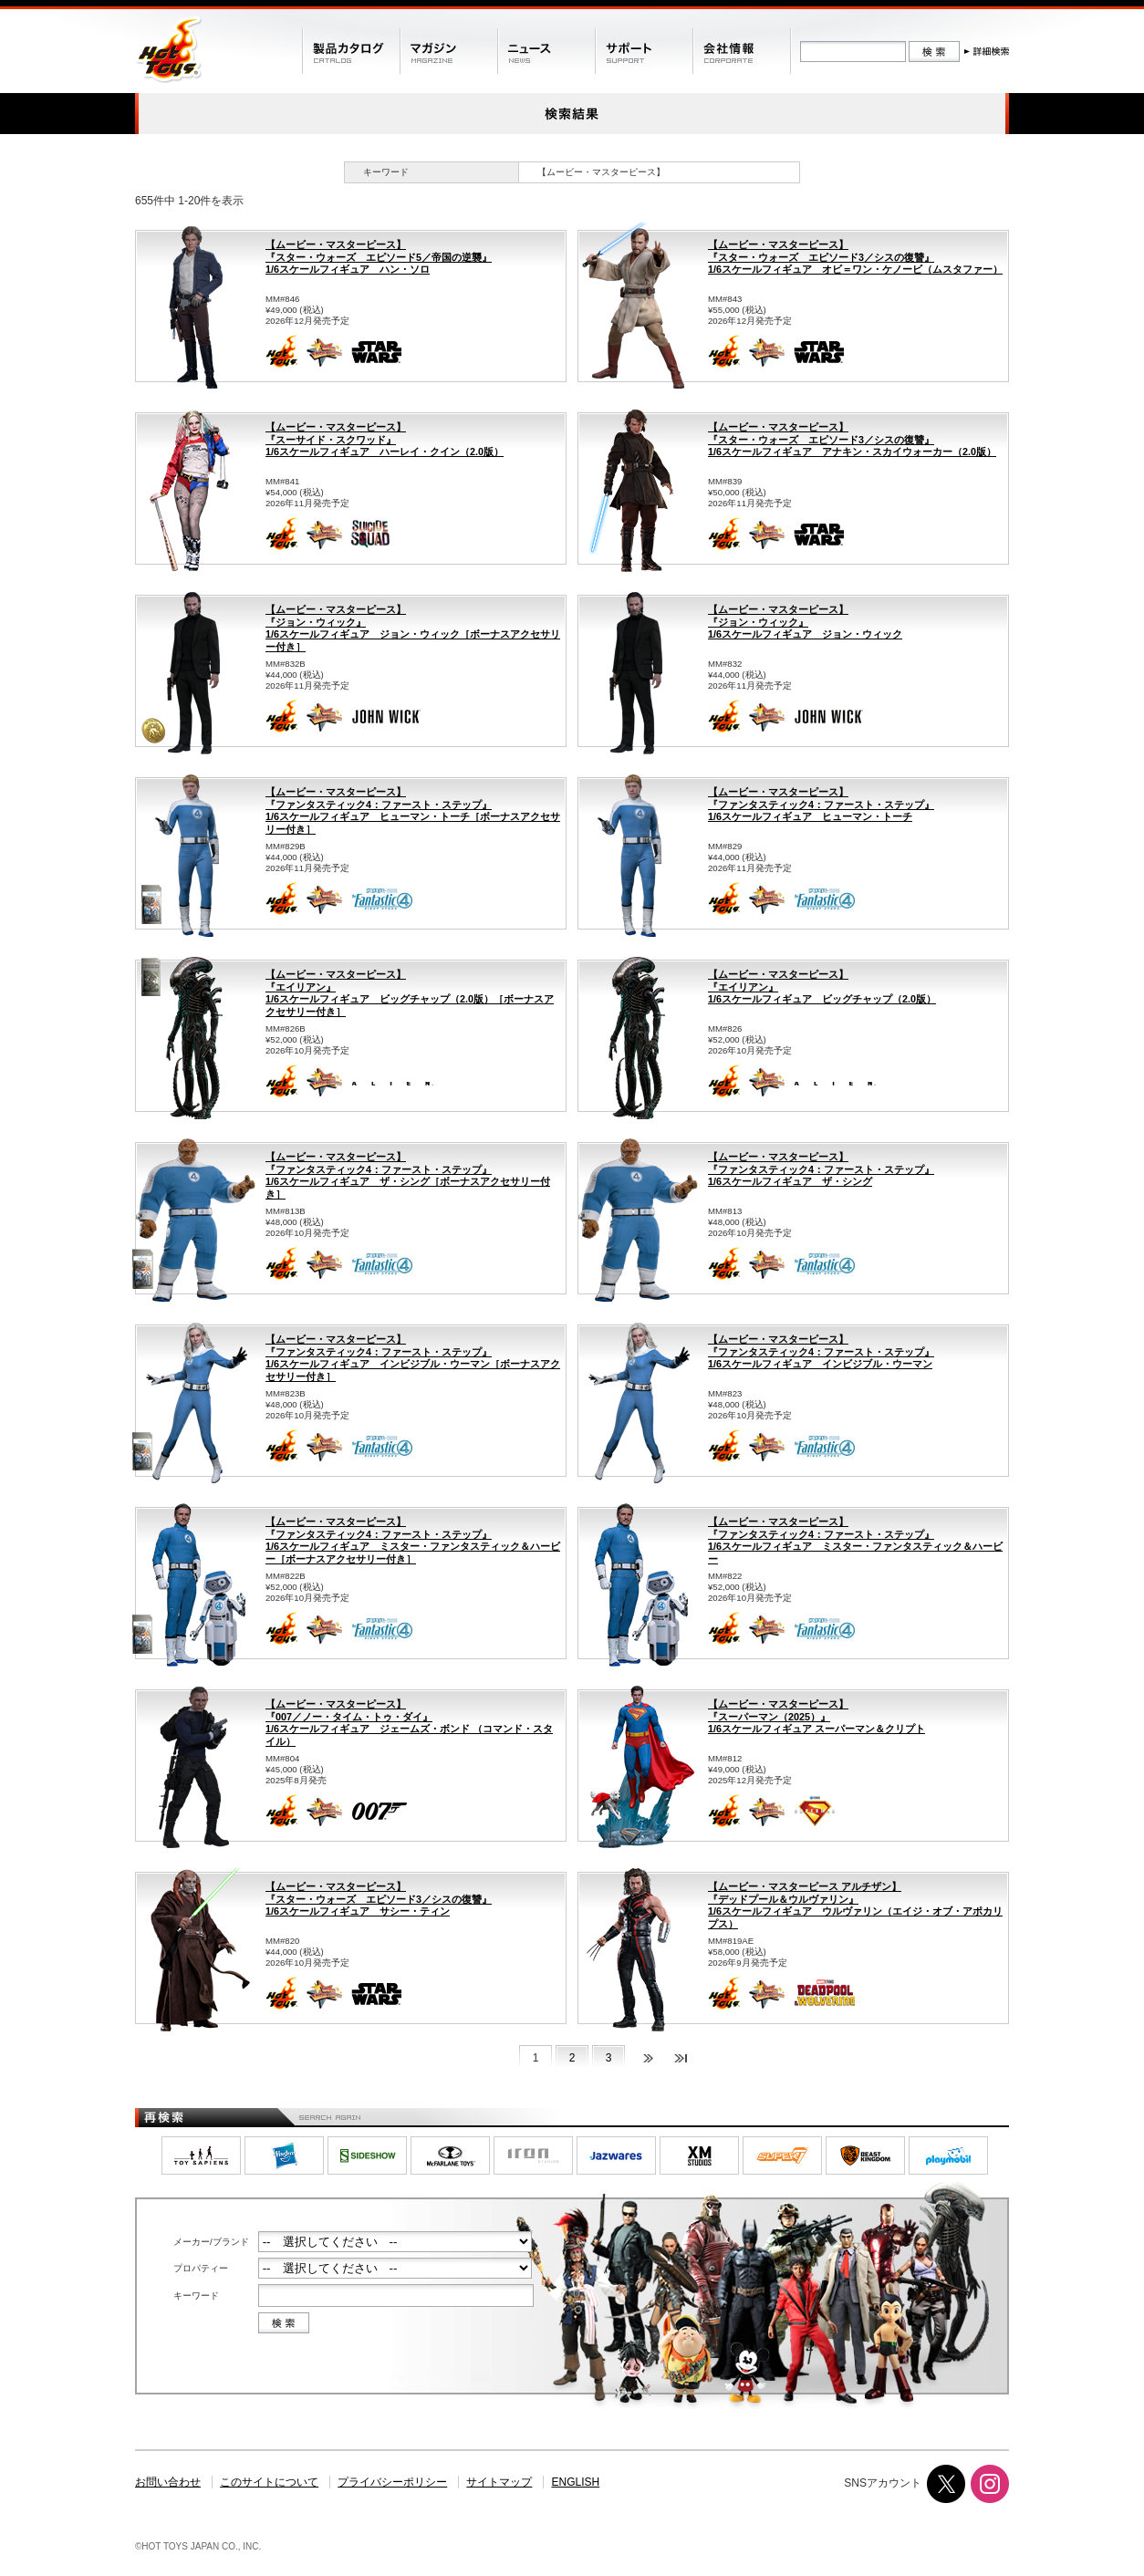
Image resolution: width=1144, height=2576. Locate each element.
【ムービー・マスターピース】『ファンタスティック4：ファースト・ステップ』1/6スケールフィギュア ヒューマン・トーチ (821, 804)
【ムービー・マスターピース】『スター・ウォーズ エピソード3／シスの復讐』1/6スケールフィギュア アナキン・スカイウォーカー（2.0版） (852, 439)
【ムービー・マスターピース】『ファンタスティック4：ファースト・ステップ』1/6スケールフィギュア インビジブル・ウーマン (821, 1351)
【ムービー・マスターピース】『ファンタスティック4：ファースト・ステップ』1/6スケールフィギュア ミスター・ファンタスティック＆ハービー (855, 1540)
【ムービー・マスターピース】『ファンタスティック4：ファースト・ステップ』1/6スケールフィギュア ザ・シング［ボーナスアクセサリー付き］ (407, 1175)
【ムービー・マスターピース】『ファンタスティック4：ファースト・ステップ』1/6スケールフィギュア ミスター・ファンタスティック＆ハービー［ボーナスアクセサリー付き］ (412, 1540)
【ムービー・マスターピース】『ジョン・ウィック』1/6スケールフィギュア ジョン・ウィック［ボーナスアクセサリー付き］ (412, 628)
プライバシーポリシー (392, 2482)
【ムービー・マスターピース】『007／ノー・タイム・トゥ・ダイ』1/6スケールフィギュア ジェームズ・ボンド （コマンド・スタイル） (409, 1722)
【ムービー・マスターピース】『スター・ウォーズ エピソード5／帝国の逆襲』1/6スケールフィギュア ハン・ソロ (378, 257)
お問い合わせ (168, 2482)
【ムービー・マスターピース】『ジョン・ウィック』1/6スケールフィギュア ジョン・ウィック (805, 621)
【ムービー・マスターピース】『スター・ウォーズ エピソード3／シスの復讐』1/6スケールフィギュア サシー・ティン (378, 1898)
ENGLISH (576, 2482)
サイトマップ (499, 2482)
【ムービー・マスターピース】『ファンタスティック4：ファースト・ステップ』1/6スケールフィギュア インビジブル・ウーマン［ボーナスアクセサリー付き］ (412, 1358)
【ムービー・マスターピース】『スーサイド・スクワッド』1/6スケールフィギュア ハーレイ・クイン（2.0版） (384, 439)
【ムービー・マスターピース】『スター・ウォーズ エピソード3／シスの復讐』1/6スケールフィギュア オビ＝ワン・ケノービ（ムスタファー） (855, 257)
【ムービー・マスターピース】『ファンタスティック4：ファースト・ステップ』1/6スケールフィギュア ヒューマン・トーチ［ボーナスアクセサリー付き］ (412, 810)
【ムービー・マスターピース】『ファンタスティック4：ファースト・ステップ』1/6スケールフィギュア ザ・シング (821, 1169)
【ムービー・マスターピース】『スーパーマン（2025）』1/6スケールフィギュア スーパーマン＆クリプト (816, 1716)
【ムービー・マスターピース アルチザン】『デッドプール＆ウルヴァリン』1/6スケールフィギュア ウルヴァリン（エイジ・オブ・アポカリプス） (855, 1905)
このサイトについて (269, 2482)
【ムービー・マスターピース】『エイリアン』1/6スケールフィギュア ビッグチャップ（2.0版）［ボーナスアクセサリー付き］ (409, 993)
